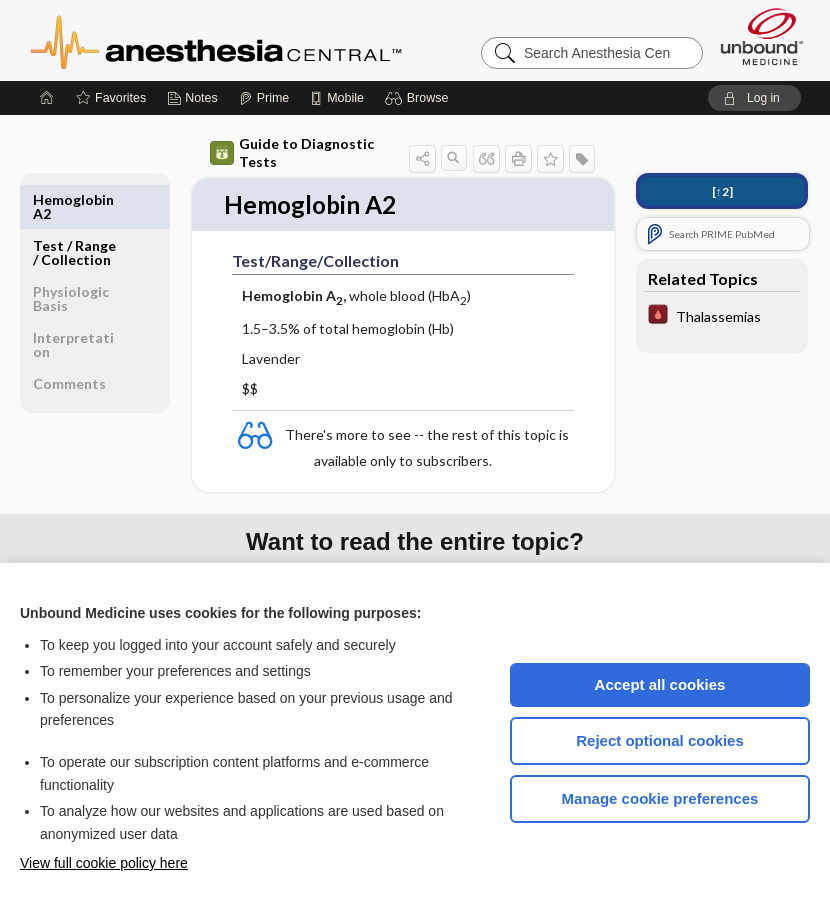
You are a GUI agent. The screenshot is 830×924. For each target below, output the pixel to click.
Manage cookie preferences (660, 798)
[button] (419, 98)
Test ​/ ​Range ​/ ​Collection (74, 206)
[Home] (47, 98)
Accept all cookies (660, 684)
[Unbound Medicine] (762, 36)
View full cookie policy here (104, 863)
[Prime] (264, 98)
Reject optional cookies (660, 740)
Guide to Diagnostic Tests (292, 152)
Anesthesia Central (279, 40)
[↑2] (722, 191)
